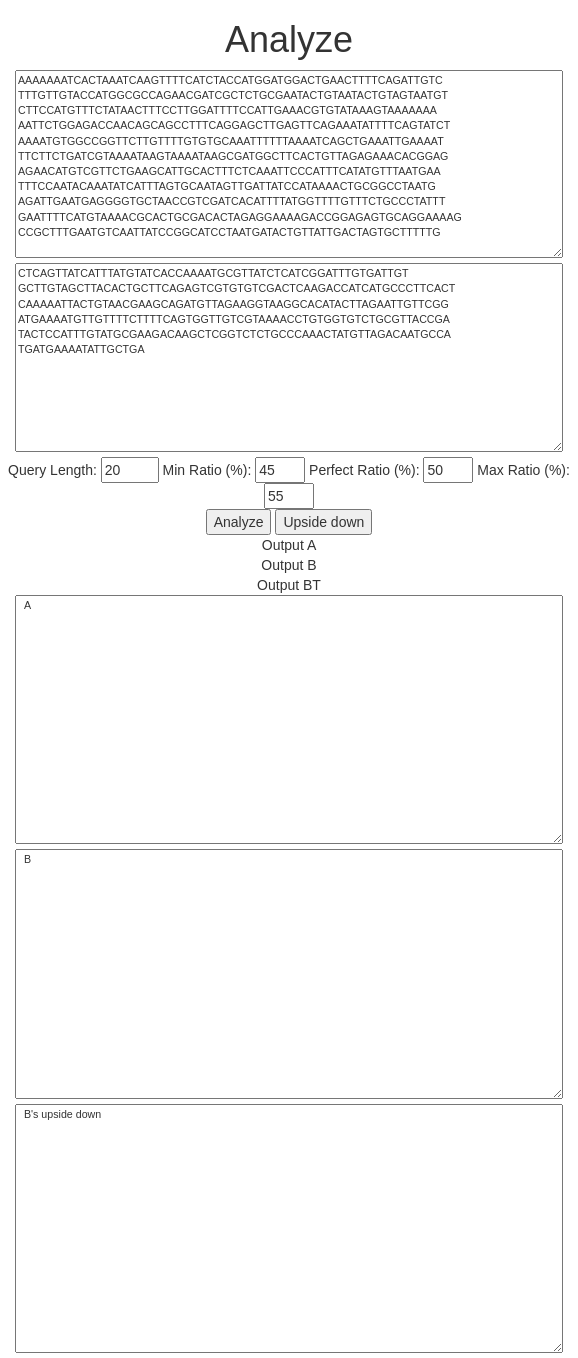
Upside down (323, 522)
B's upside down (289, 1229)
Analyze (239, 522)
